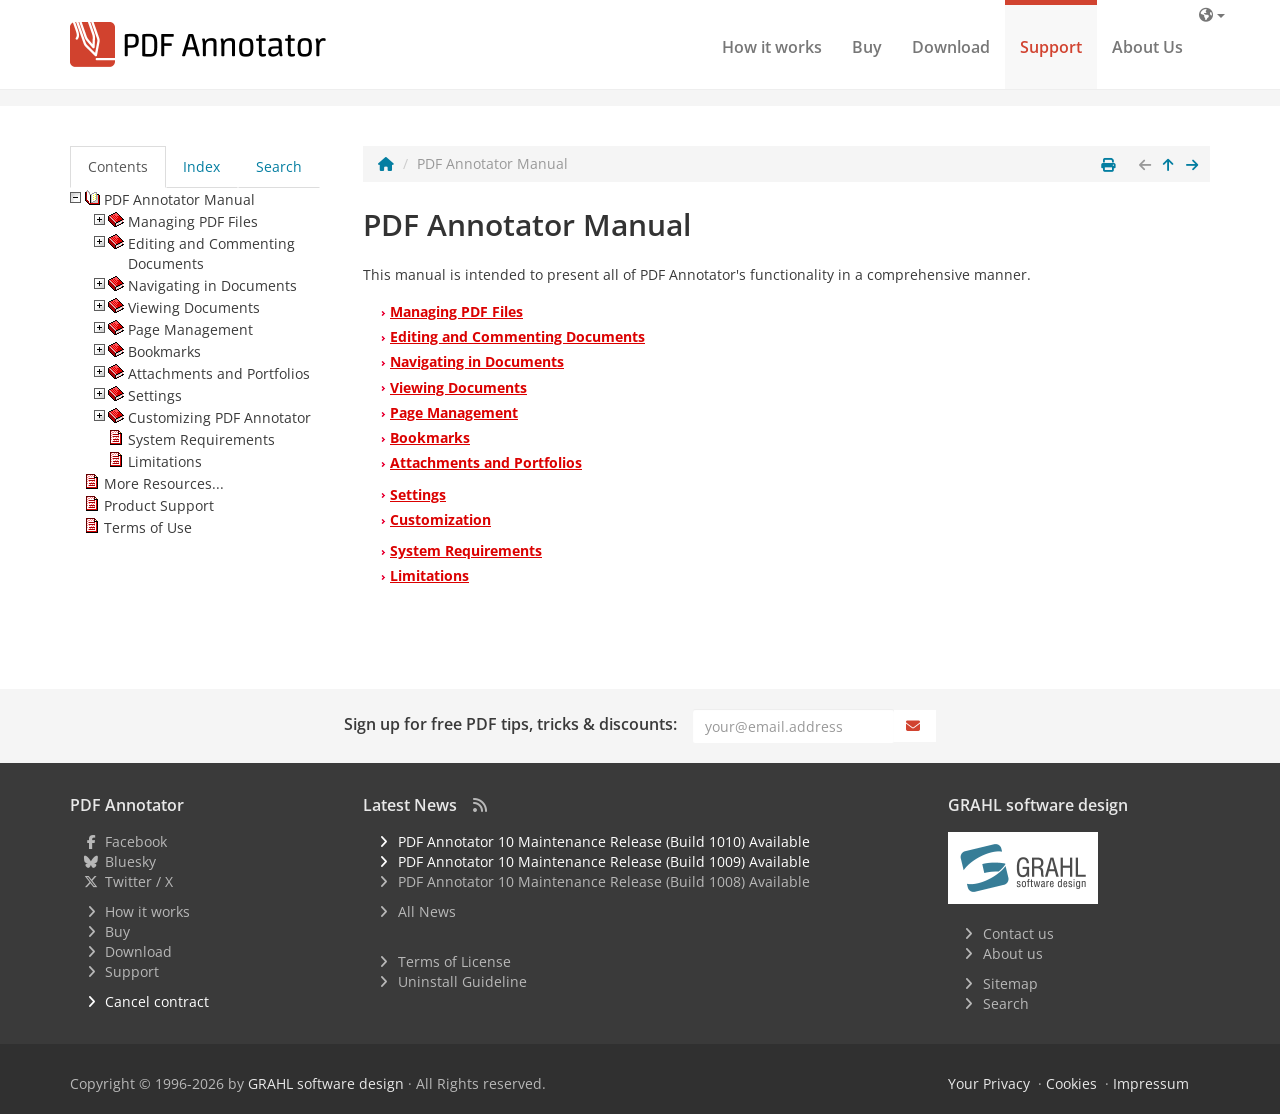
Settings (418, 494)
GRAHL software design (326, 1083)
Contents (118, 166)
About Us (1147, 47)
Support (1051, 47)
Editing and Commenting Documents (517, 336)
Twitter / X (139, 881)
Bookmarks (430, 437)
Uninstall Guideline (462, 981)
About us (1013, 953)
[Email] (793, 726)
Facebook (136, 841)
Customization (440, 519)
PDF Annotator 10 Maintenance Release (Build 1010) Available (604, 841)
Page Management (454, 412)
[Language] (1212, 14)
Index (201, 166)
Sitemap (1010, 983)
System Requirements (466, 550)
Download (951, 47)
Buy (867, 47)
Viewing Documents (458, 387)
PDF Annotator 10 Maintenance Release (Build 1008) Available (604, 881)
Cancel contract (157, 1001)
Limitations (429, 575)
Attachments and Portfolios (486, 462)
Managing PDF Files (456, 311)
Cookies (1071, 1083)
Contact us (1018, 933)
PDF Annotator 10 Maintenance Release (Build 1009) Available (604, 861)
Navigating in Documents (477, 361)
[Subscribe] (915, 726)
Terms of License (454, 961)
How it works (772, 47)
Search (279, 166)
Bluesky (130, 861)
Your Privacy (989, 1083)
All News (427, 911)
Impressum (1151, 1083)
